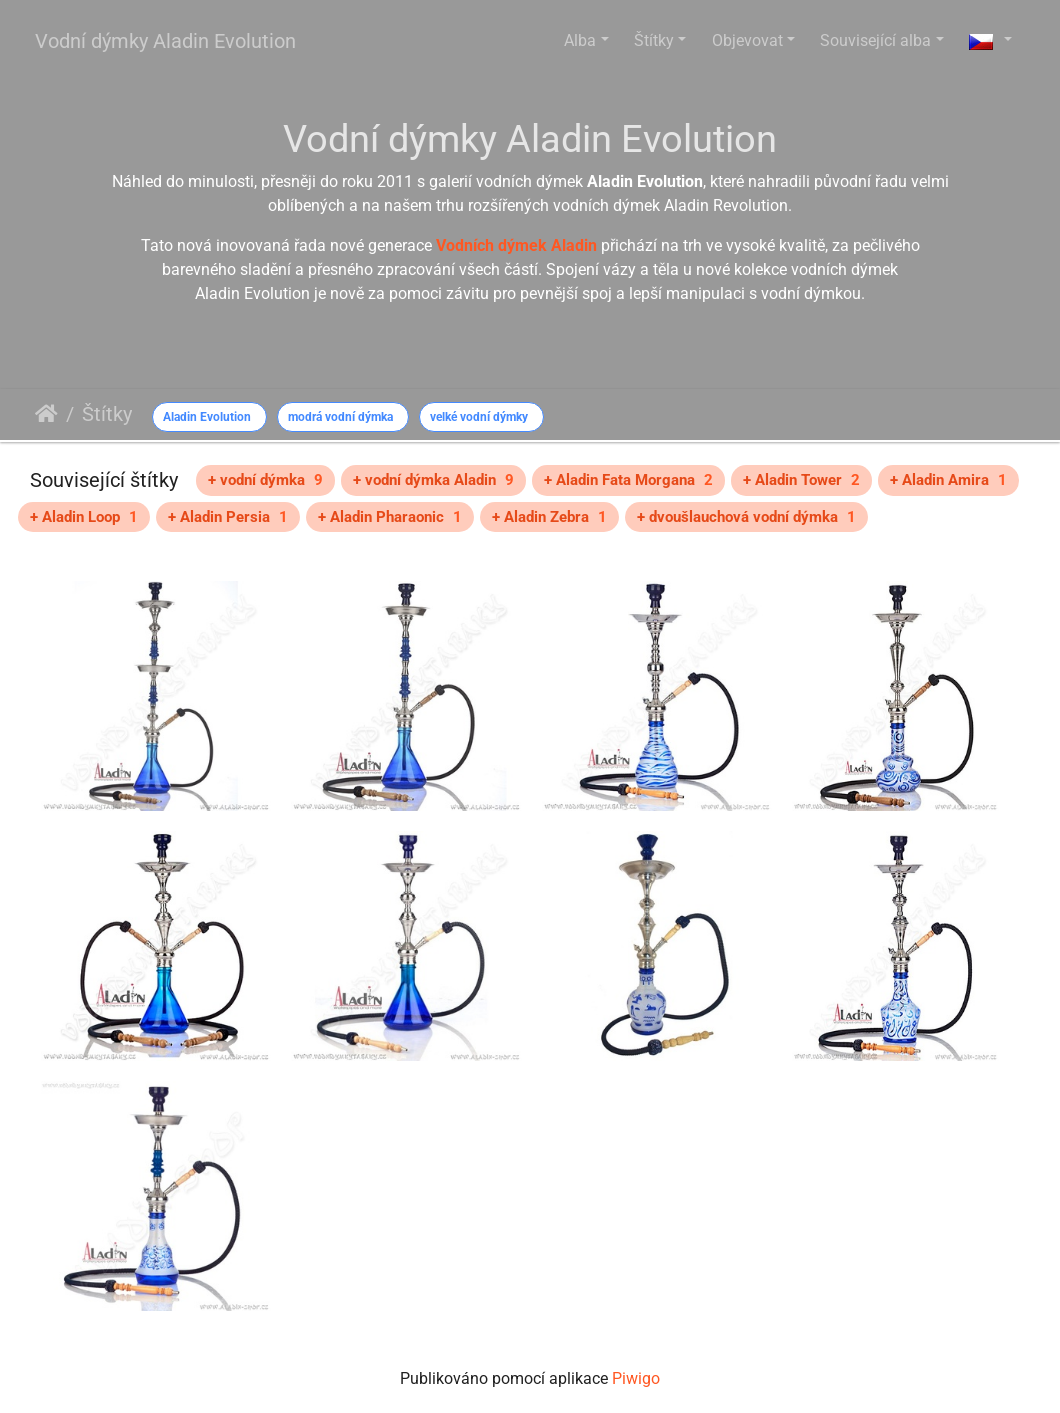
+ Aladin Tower (801, 480)
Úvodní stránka (46, 414)
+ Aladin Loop (84, 517)
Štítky (654, 40)
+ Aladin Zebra (549, 517)
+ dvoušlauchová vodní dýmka (746, 517)
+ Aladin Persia (228, 517)
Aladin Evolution (207, 417)
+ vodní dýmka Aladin (433, 480)
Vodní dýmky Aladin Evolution (165, 41)
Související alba (875, 40)
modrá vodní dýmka (340, 417)
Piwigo (636, 1378)
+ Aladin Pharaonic (390, 517)
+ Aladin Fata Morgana (628, 480)
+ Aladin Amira (948, 480)
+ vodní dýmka (265, 480)
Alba (580, 40)
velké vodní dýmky (479, 417)
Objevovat (747, 40)
